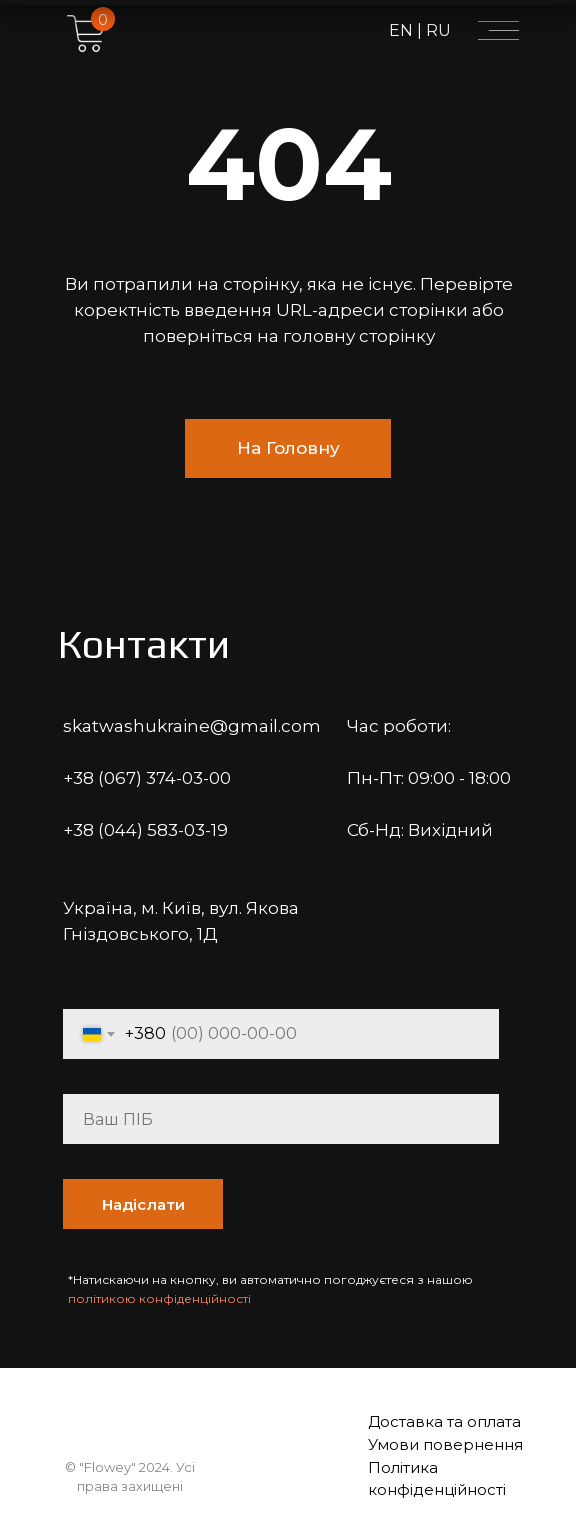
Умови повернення (445, 1444)
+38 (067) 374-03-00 (147, 778)
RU (436, 30)
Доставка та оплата (444, 1421)
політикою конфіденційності (159, 1298)
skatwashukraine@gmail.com (192, 726)
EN (403, 30)
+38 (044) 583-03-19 (145, 830)
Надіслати (143, 1204)
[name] (281, 1119)
